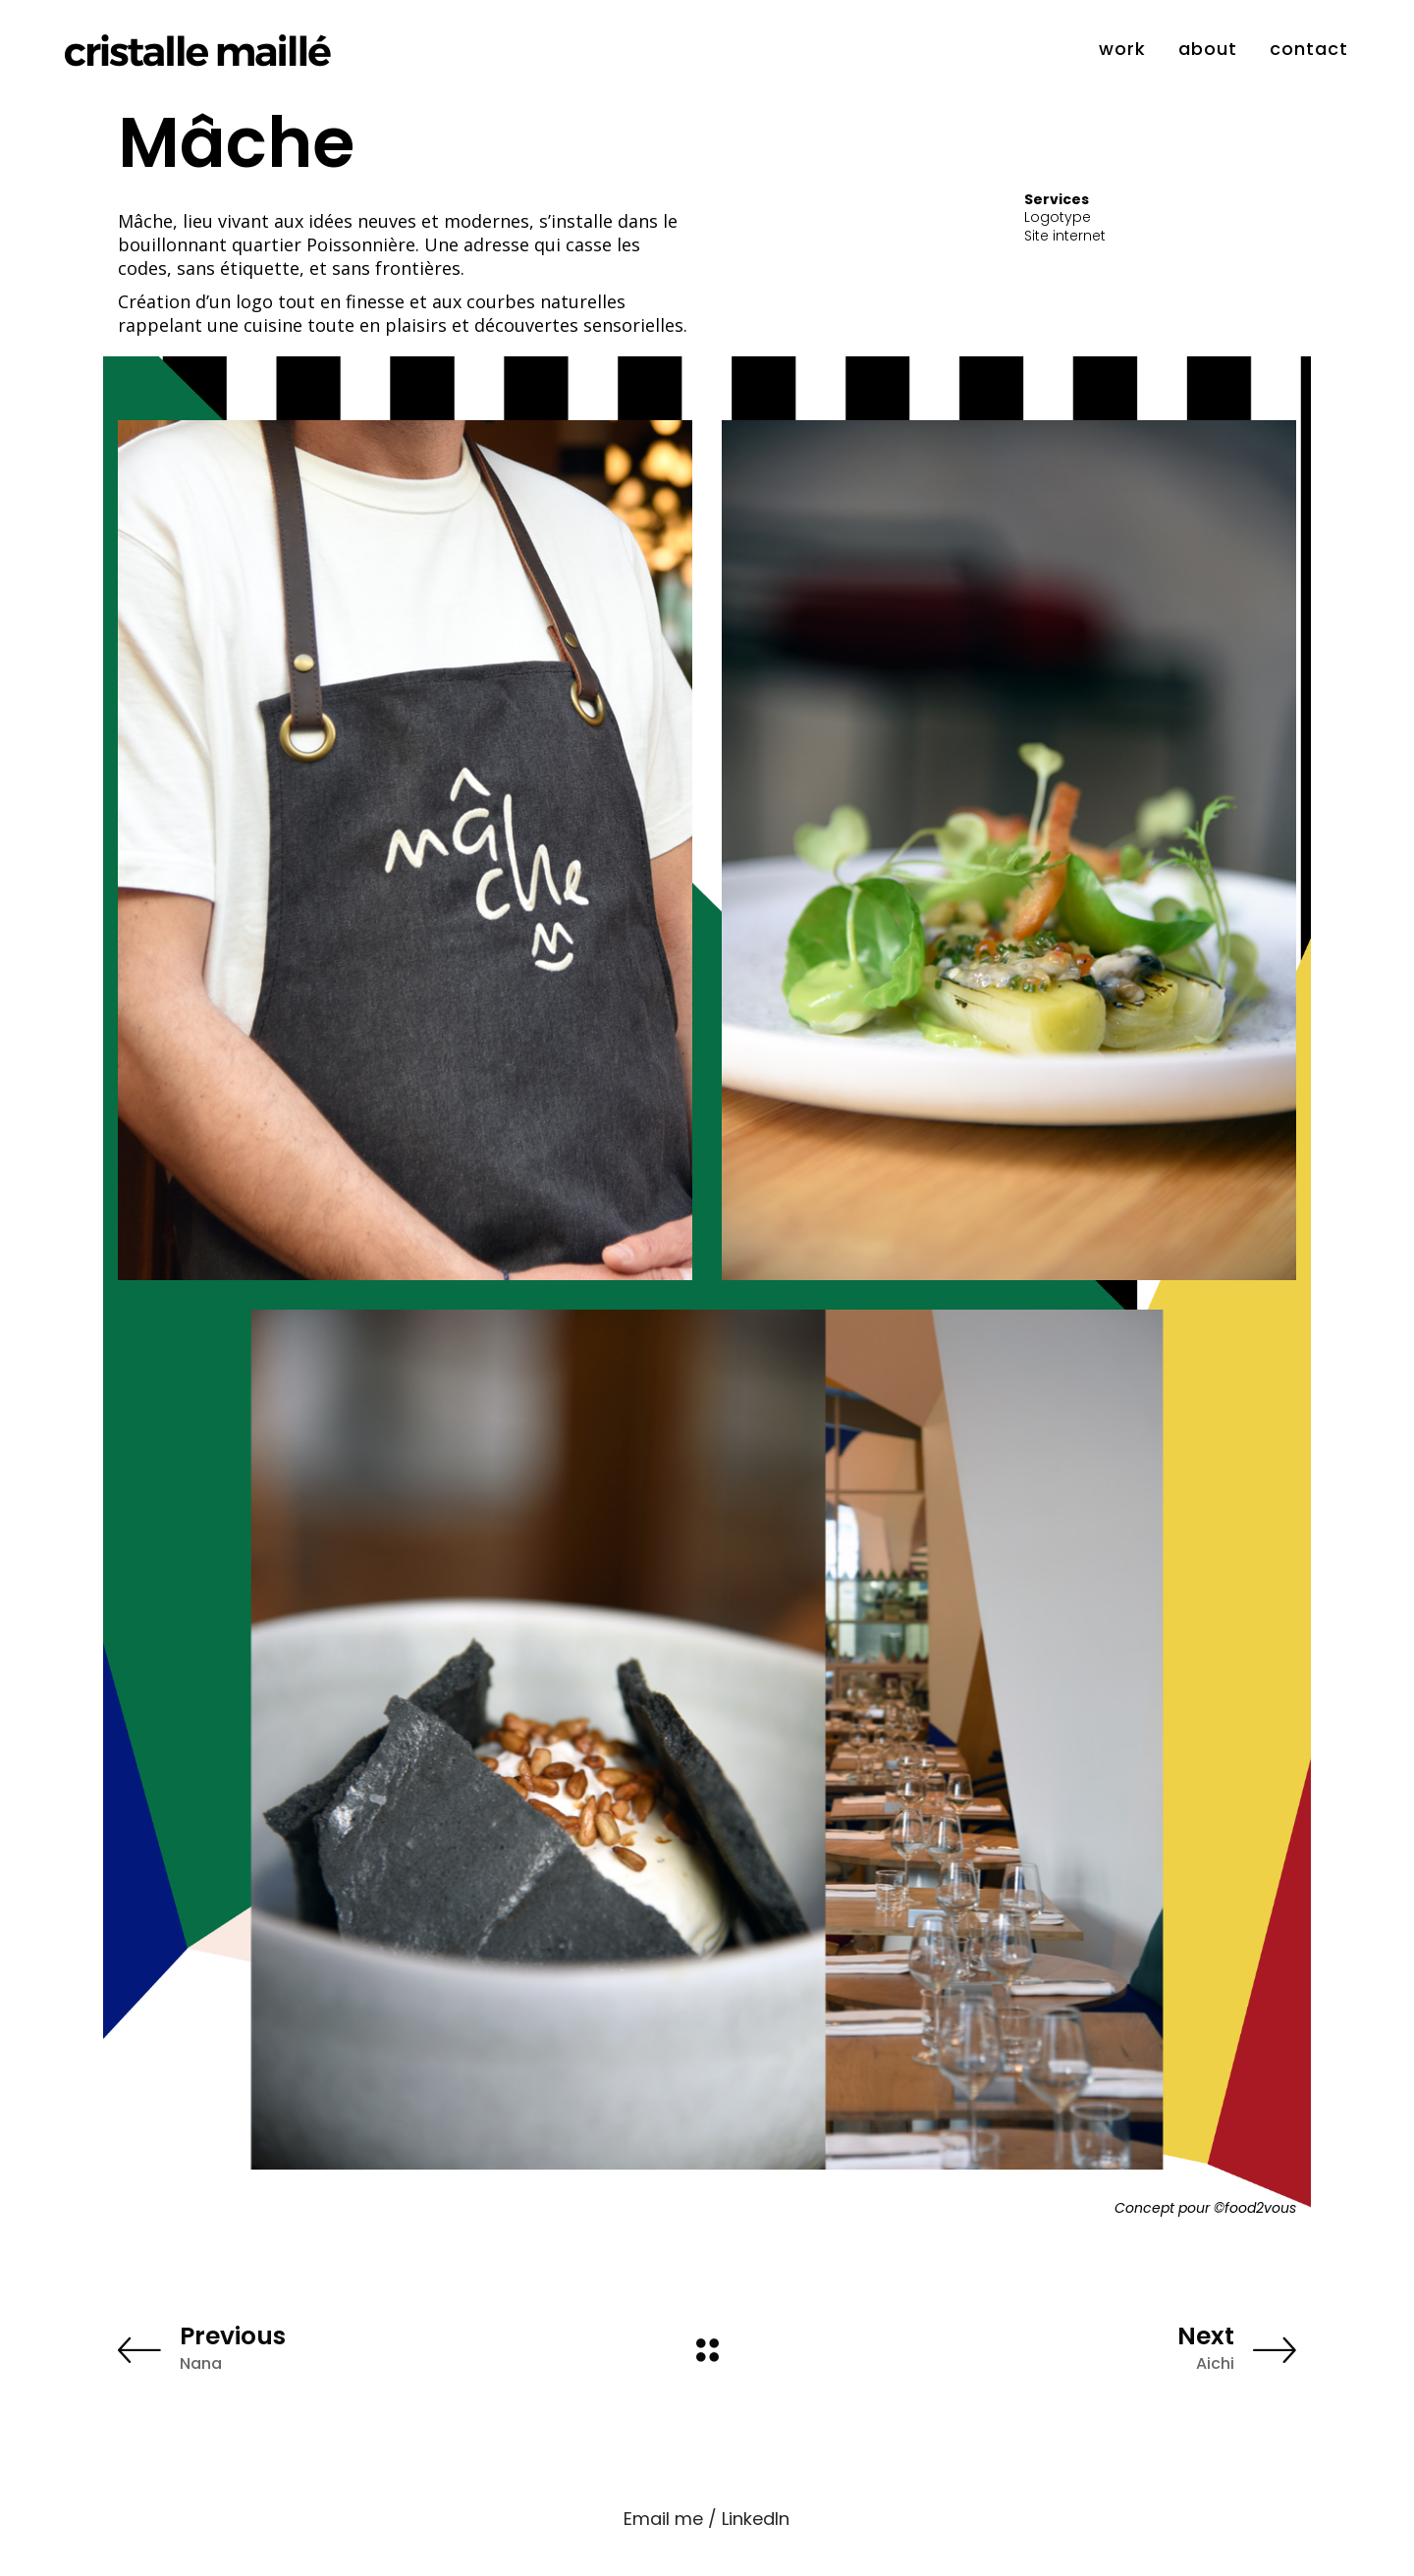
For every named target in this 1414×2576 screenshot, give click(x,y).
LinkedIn (755, 2518)
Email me (663, 2518)
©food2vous (1255, 2208)
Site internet (1065, 235)
